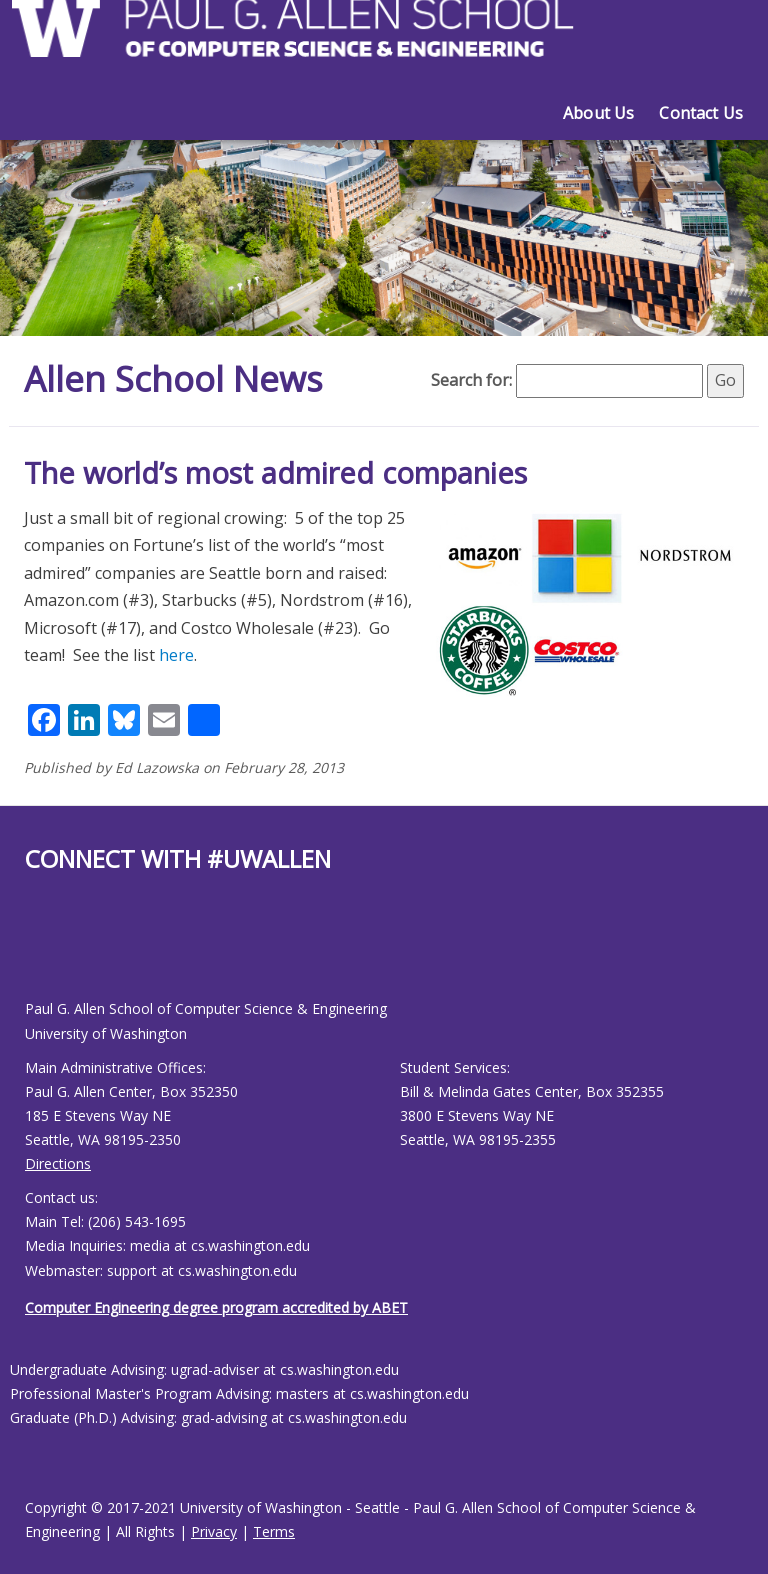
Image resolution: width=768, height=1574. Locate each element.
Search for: (471, 380)
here (176, 655)
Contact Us (701, 113)
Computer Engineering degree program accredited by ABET (216, 1307)
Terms (274, 1531)
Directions (58, 1163)
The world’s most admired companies (275, 472)
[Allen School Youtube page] (40, 951)
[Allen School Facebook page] (30, 951)
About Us (598, 113)
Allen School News (177, 378)
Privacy (214, 1531)
